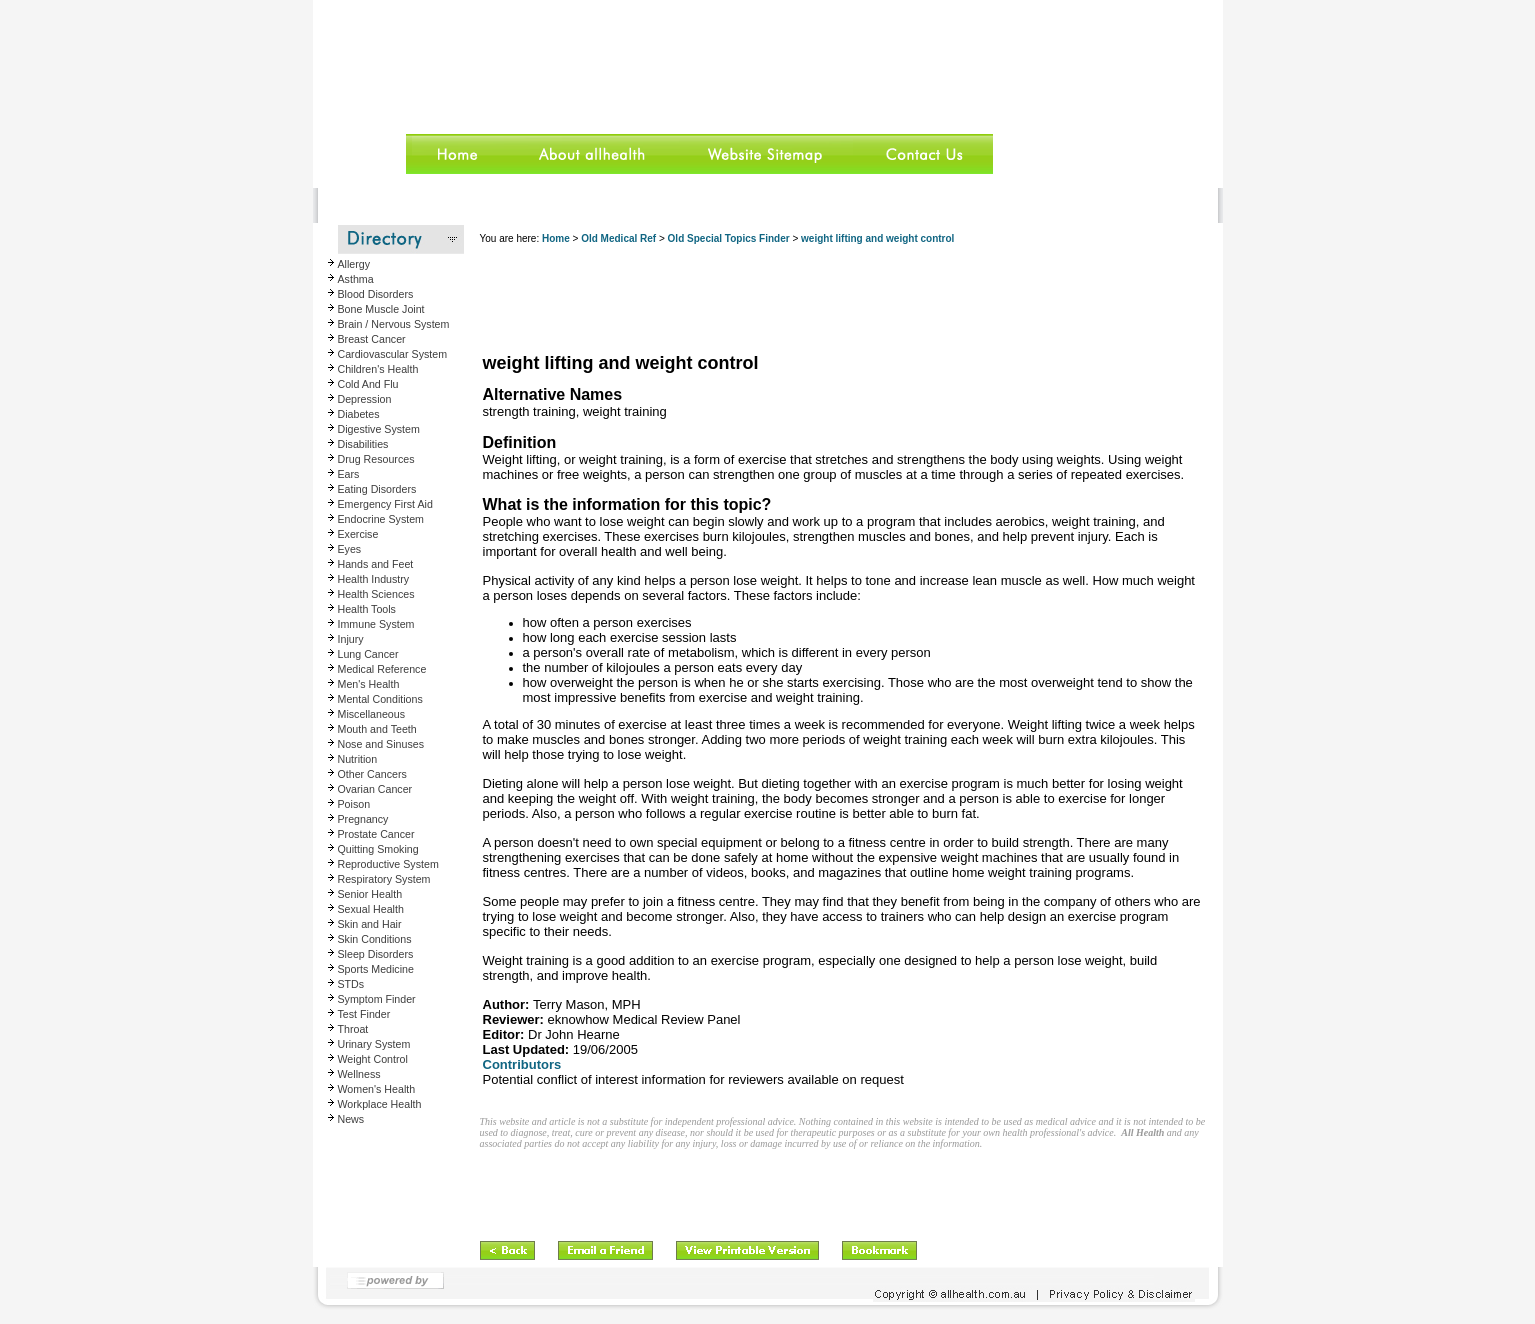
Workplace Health (380, 1104)
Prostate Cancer (376, 834)
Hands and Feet (376, 564)
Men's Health (369, 684)
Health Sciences (376, 594)
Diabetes (359, 414)
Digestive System (379, 429)
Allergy (354, 264)
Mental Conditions (380, 699)
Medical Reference (382, 669)
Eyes (350, 549)
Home (556, 238)
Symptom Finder (377, 999)
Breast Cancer (372, 339)
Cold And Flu (368, 384)
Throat (353, 1029)
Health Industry (374, 579)
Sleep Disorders (376, 954)
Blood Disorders (376, 294)
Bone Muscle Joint (381, 309)
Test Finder (364, 1014)
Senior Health (370, 894)
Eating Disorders (377, 489)
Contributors (522, 1064)
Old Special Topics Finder (729, 238)
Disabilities (363, 444)
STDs (351, 984)
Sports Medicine (376, 969)
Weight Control (373, 1059)
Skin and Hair (370, 924)
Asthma (356, 279)
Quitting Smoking (378, 849)
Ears (349, 474)
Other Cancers (372, 774)
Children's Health (378, 369)
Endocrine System (381, 519)
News (351, 1119)
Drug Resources (376, 459)
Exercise (358, 534)
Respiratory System (384, 879)
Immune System (376, 624)
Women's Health (377, 1089)
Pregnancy (363, 819)
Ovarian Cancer (375, 789)
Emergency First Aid (385, 504)
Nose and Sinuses (381, 744)
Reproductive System (388, 864)
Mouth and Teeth (377, 729)
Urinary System (374, 1044)
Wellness (359, 1074)
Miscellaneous (372, 714)
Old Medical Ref (618, 238)
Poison (354, 804)
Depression (365, 399)
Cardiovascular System (393, 354)
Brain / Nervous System (394, 324)
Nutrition (358, 759)
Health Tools (367, 609)
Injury (351, 639)
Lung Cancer (368, 654)
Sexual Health (371, 909)
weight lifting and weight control (877, 238)
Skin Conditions (375, 939)
